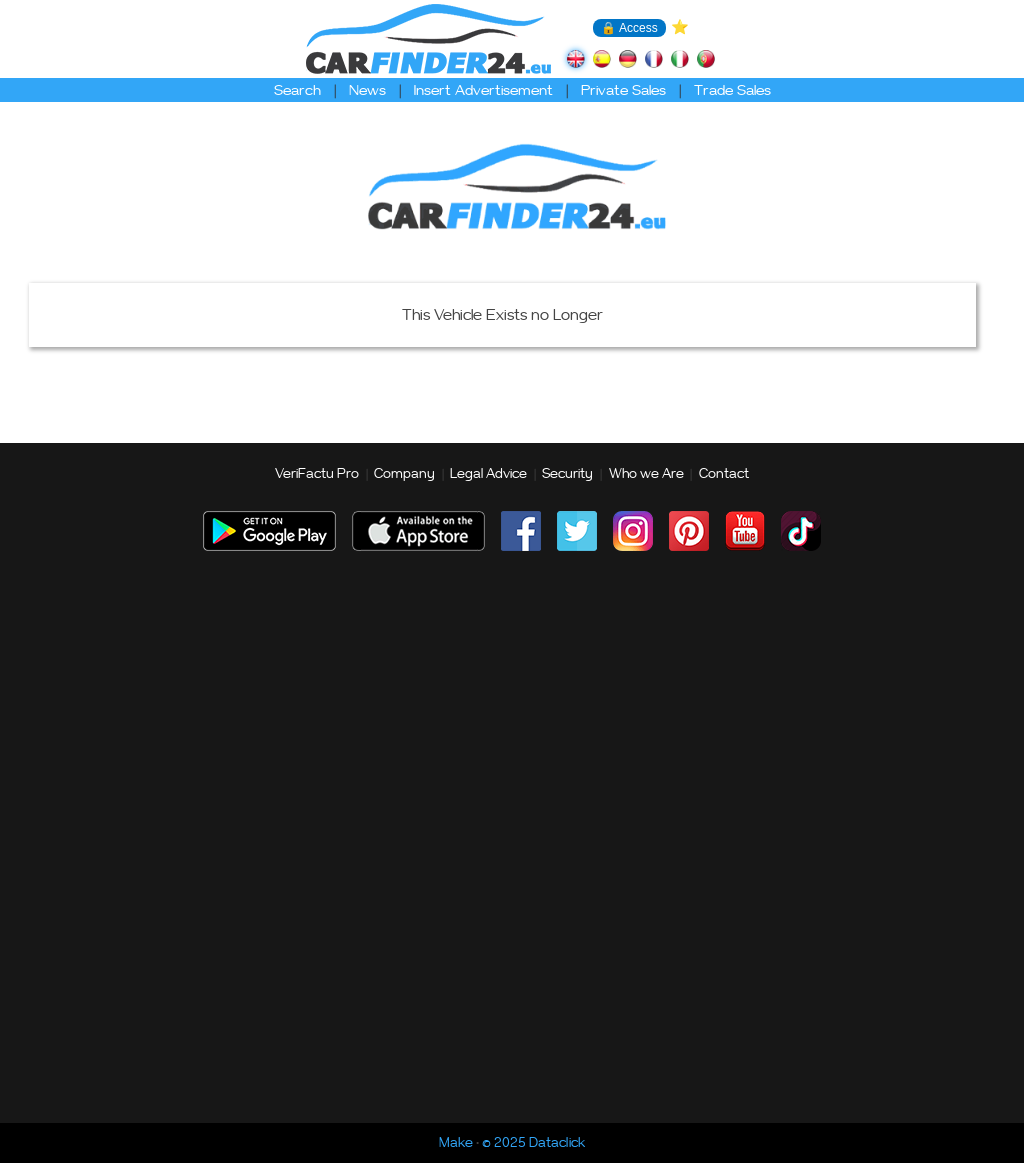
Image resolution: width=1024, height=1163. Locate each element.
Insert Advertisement (483, 90)
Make (456, 1143)
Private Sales (623, 90)
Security (567, 474)
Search (297, 90)
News (367, 90)
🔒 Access (629, 28)
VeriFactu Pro (317, 474)
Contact (724, 474)
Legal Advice (488, 474)
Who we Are (646, 474)
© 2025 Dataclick (533, 1143)
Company (404, 474)
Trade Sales (732, 90)
